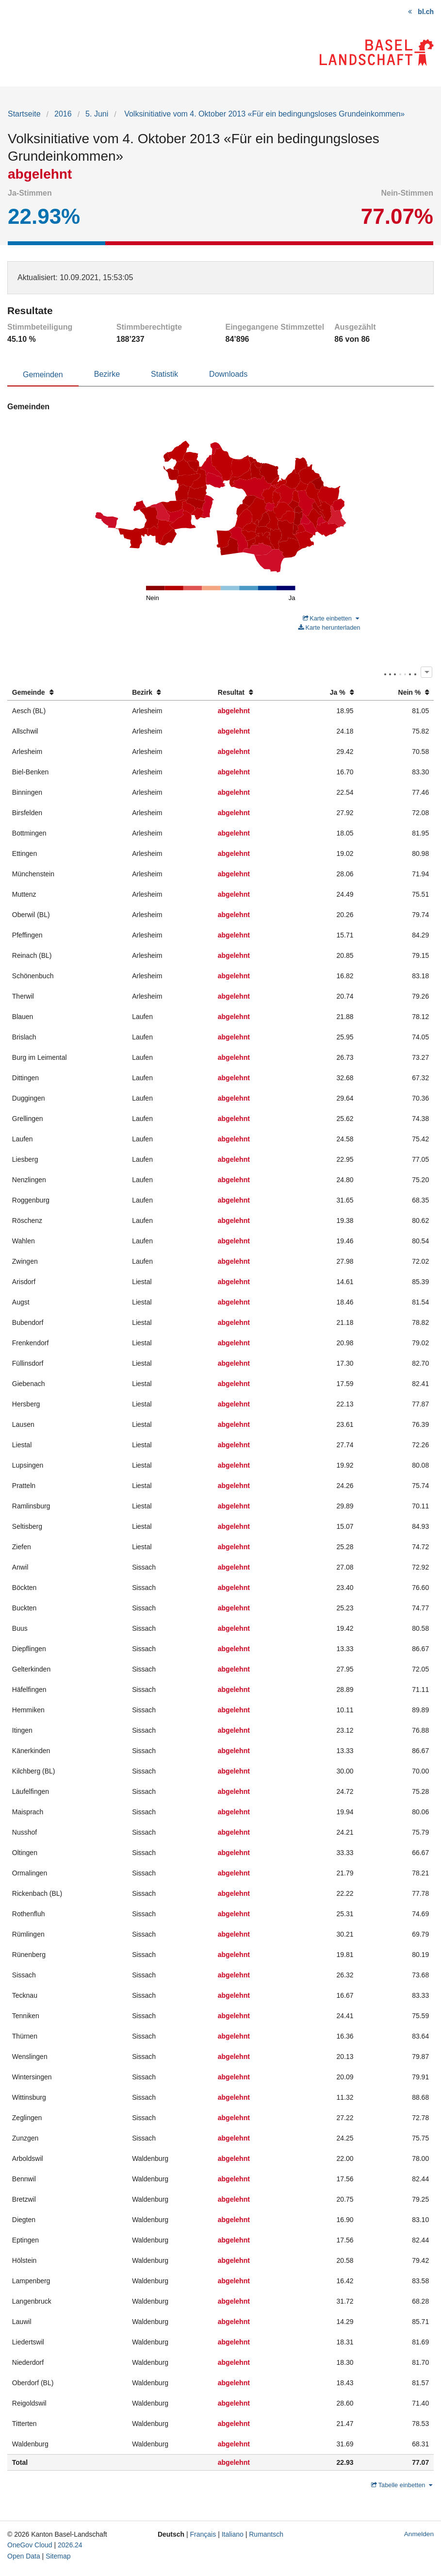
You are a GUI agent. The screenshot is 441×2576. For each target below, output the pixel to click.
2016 (63, 114)
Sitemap (58, 2556)
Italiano (233, 2534)
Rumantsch (266, 2534)
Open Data (23, 2556)
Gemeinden (43, 374)
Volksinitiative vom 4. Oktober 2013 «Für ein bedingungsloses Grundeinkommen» (263, 114)
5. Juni (96, 114)
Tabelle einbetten (401, 2485)
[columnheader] (67, 693)
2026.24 (70, 2545)
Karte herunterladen (329, 627)
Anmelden (419, 2534)
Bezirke (107, 374)
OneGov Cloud (29, 2545)
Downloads (228, 374)
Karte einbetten (331, 618)
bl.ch (426, 12)
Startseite (24, 114)
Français (203, 2534)
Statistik (164, 374)
